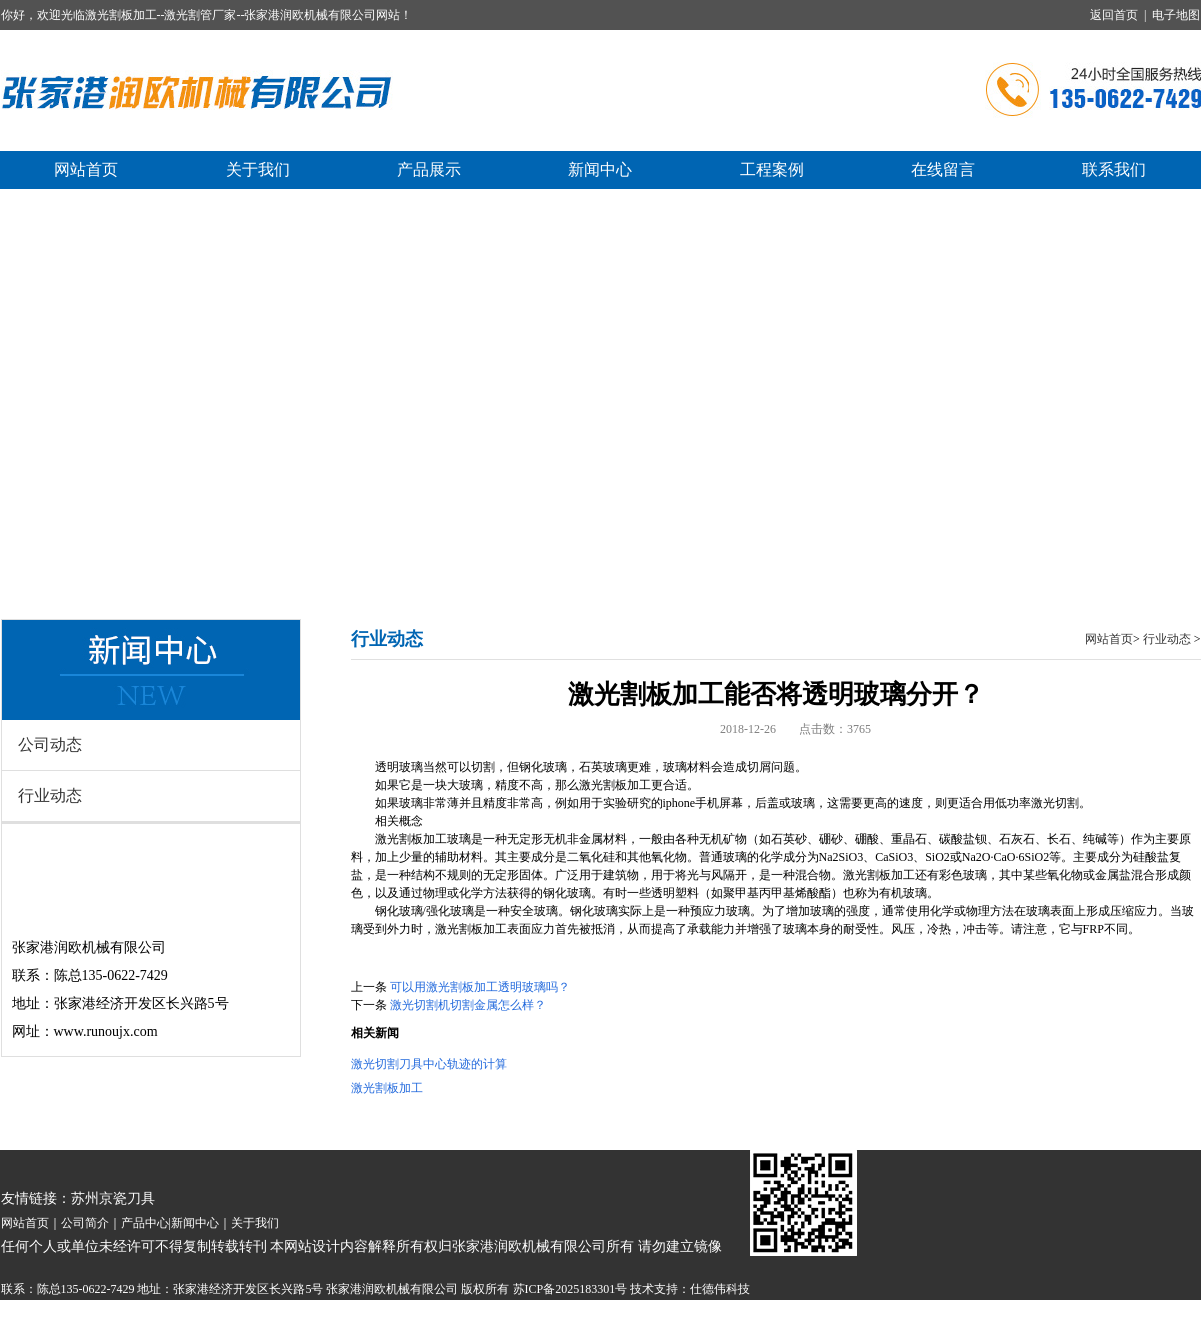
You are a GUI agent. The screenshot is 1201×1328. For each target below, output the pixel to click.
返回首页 (1114, 15)
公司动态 (50, 744)
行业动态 (50, 795)
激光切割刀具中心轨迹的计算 (429, 1064)
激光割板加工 (387, 1088)
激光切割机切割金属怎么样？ (468, 1005)
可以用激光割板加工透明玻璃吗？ (480, 987)
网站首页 (1109, 639)
